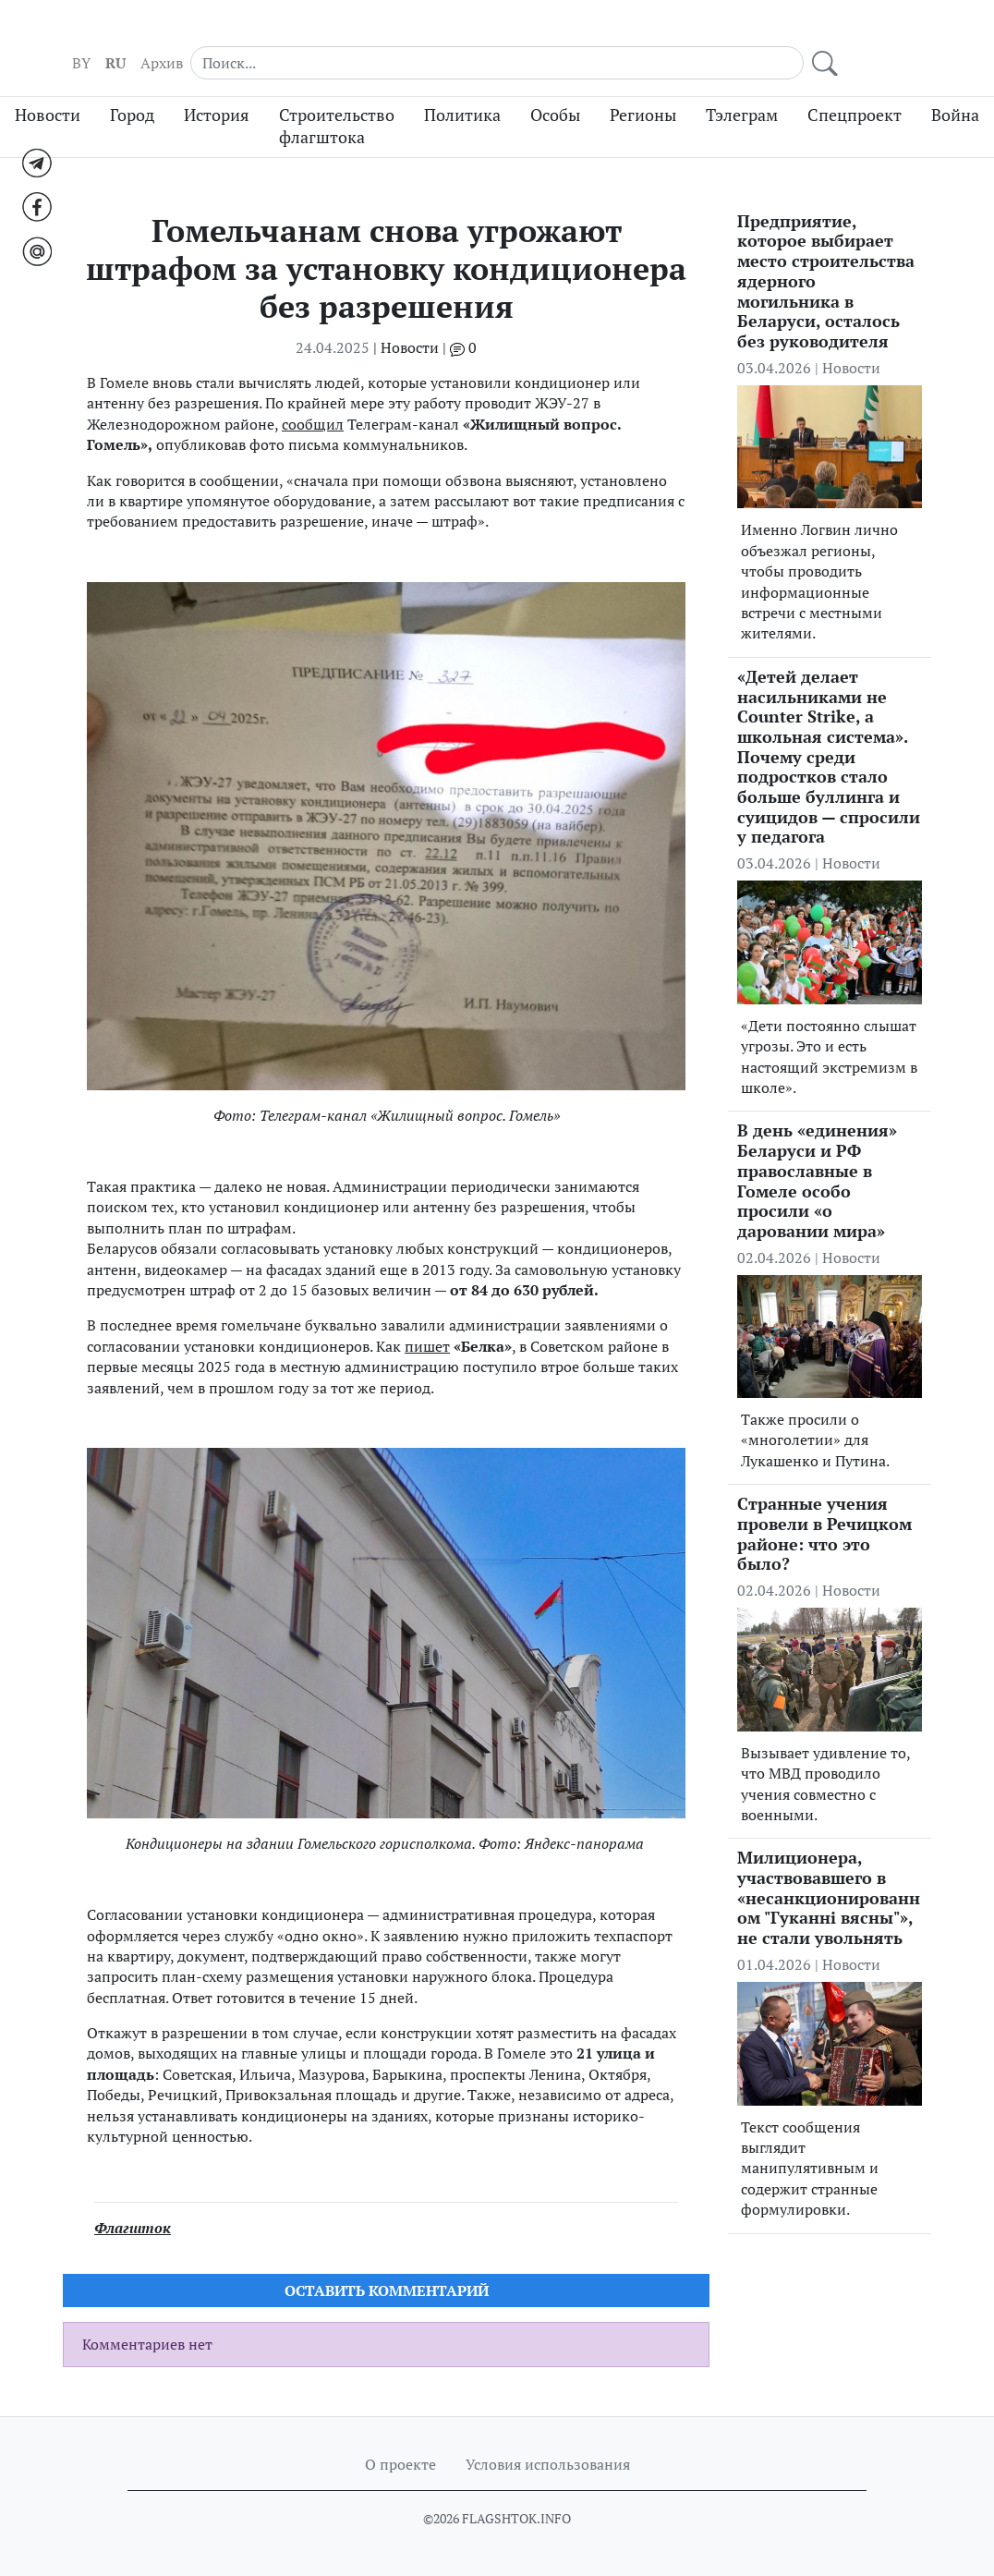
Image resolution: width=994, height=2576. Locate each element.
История (216, 94)
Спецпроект (854, 94)
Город (132, 94)
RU (702, 38)
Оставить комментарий (387, 2270)
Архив (748, 38)
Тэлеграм (742, 94)
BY (668, 38)
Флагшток (132, 2208)
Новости (47, 94)
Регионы (643, 94)
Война (955, 94)
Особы (555, 94)
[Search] (833, 37)
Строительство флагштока (336, 106)
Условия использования (548, 2464)
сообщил (313, 404)
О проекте (400, 2464)
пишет (427, 1326)
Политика (462, 94)
